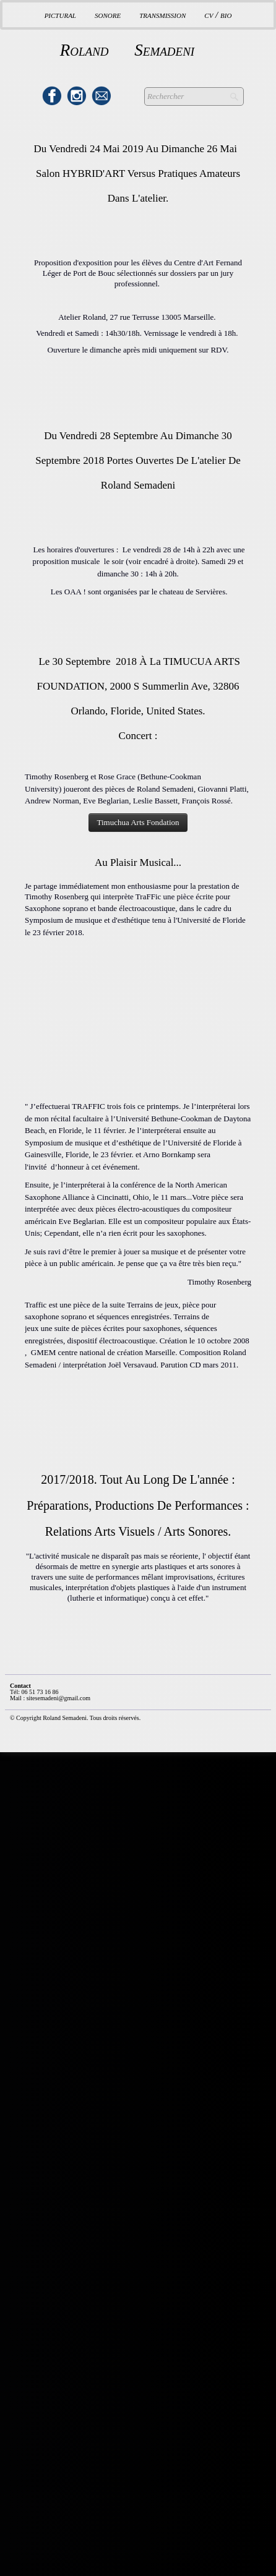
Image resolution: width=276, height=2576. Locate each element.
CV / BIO (217, 15)
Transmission (162, 15)
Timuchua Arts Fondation (138, 822)
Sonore (108, 15)
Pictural (60, 15)
